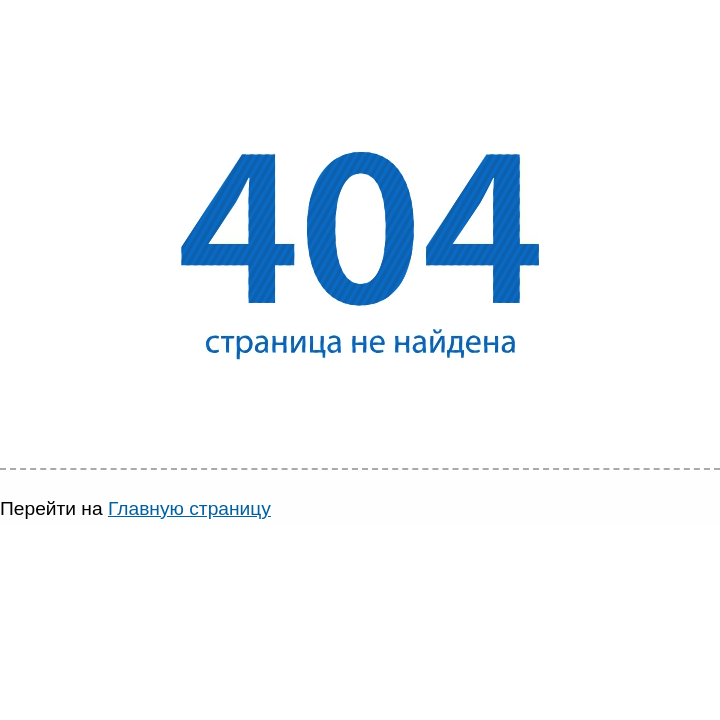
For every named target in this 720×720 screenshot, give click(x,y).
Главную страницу (189, 508)
